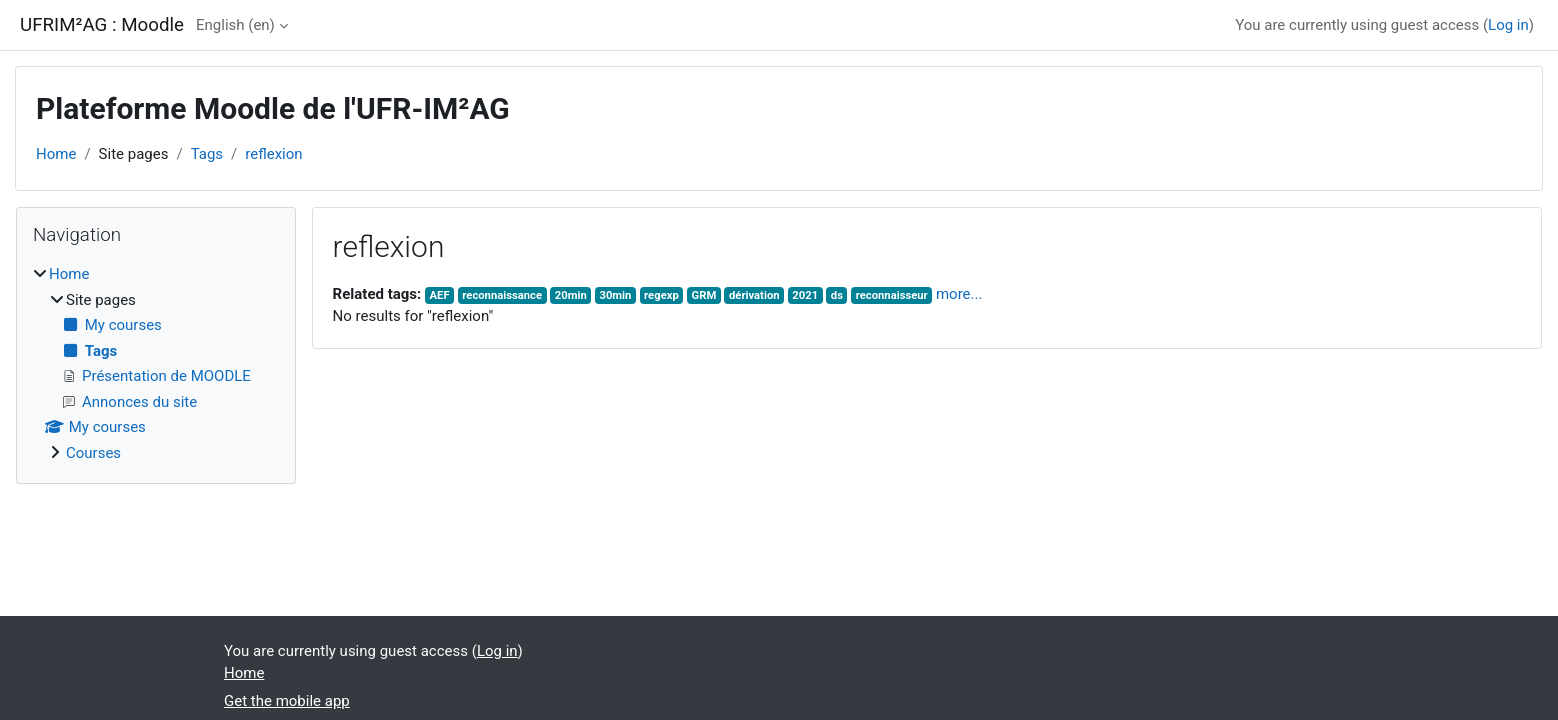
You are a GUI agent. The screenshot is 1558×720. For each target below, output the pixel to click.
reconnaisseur (892, 295)
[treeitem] (156, 363)
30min (615, 295)
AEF (440, 295)
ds (837, 295)
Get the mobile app (287, 701)
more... (959, 294)
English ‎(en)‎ (235, 25)
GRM (704, 295)
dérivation (754, 295)
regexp (661, 295)
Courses (93, 453)
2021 (805, 295)
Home (56, 154)
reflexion (273, 154)
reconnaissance (502, 295)
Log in (1508, 25)
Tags (207, 154)
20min (571, 295)
